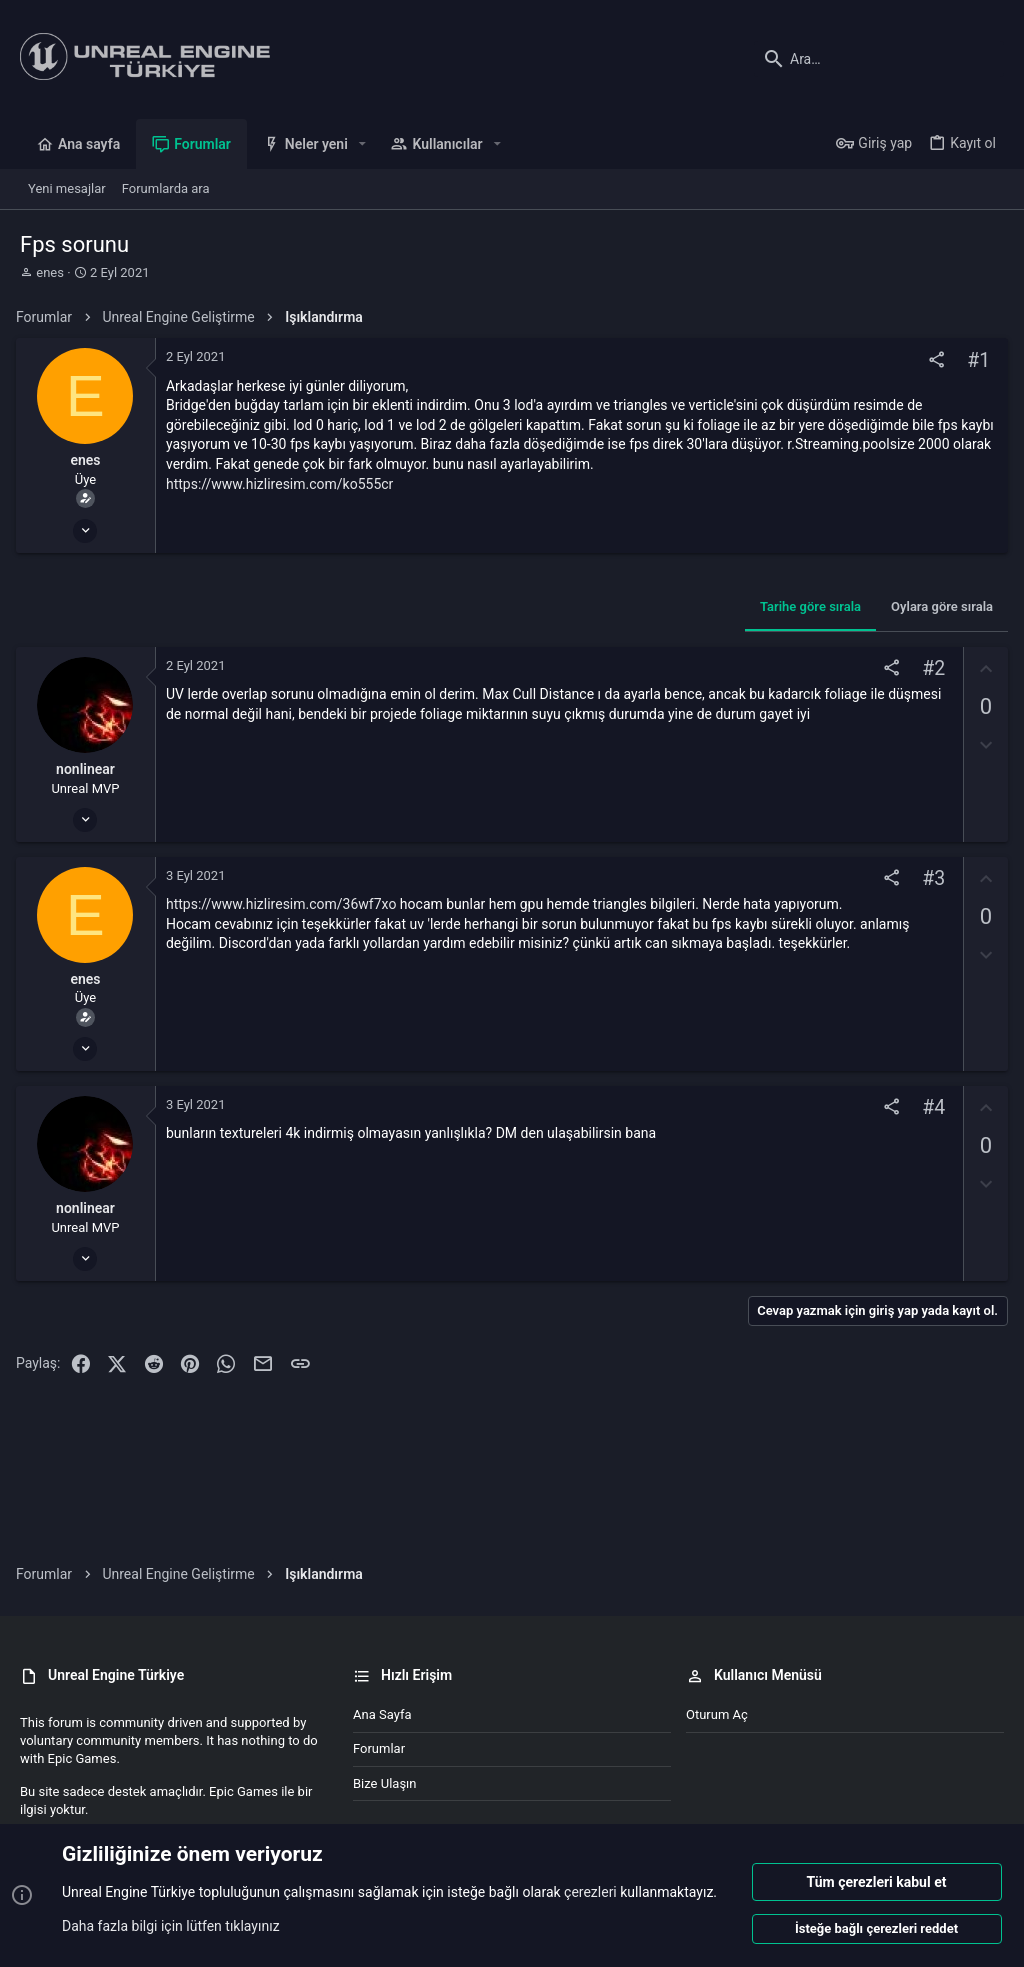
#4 (929, 1108)
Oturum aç (717, 1714)
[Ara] (879, 59)
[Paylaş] (932, 360)
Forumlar (379, 1748)
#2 (929, 668)
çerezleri (590, 1893)
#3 (929, 878)
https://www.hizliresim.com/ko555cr (283, 484)
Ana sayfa (382, 1714)
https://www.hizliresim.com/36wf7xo (285, 904)
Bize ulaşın (385, 1783)
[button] (362, 144)
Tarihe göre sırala (806, 606)
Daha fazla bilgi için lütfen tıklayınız (171, 1926)
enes (50, 272)
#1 (974, 360)
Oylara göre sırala (938, 606)
